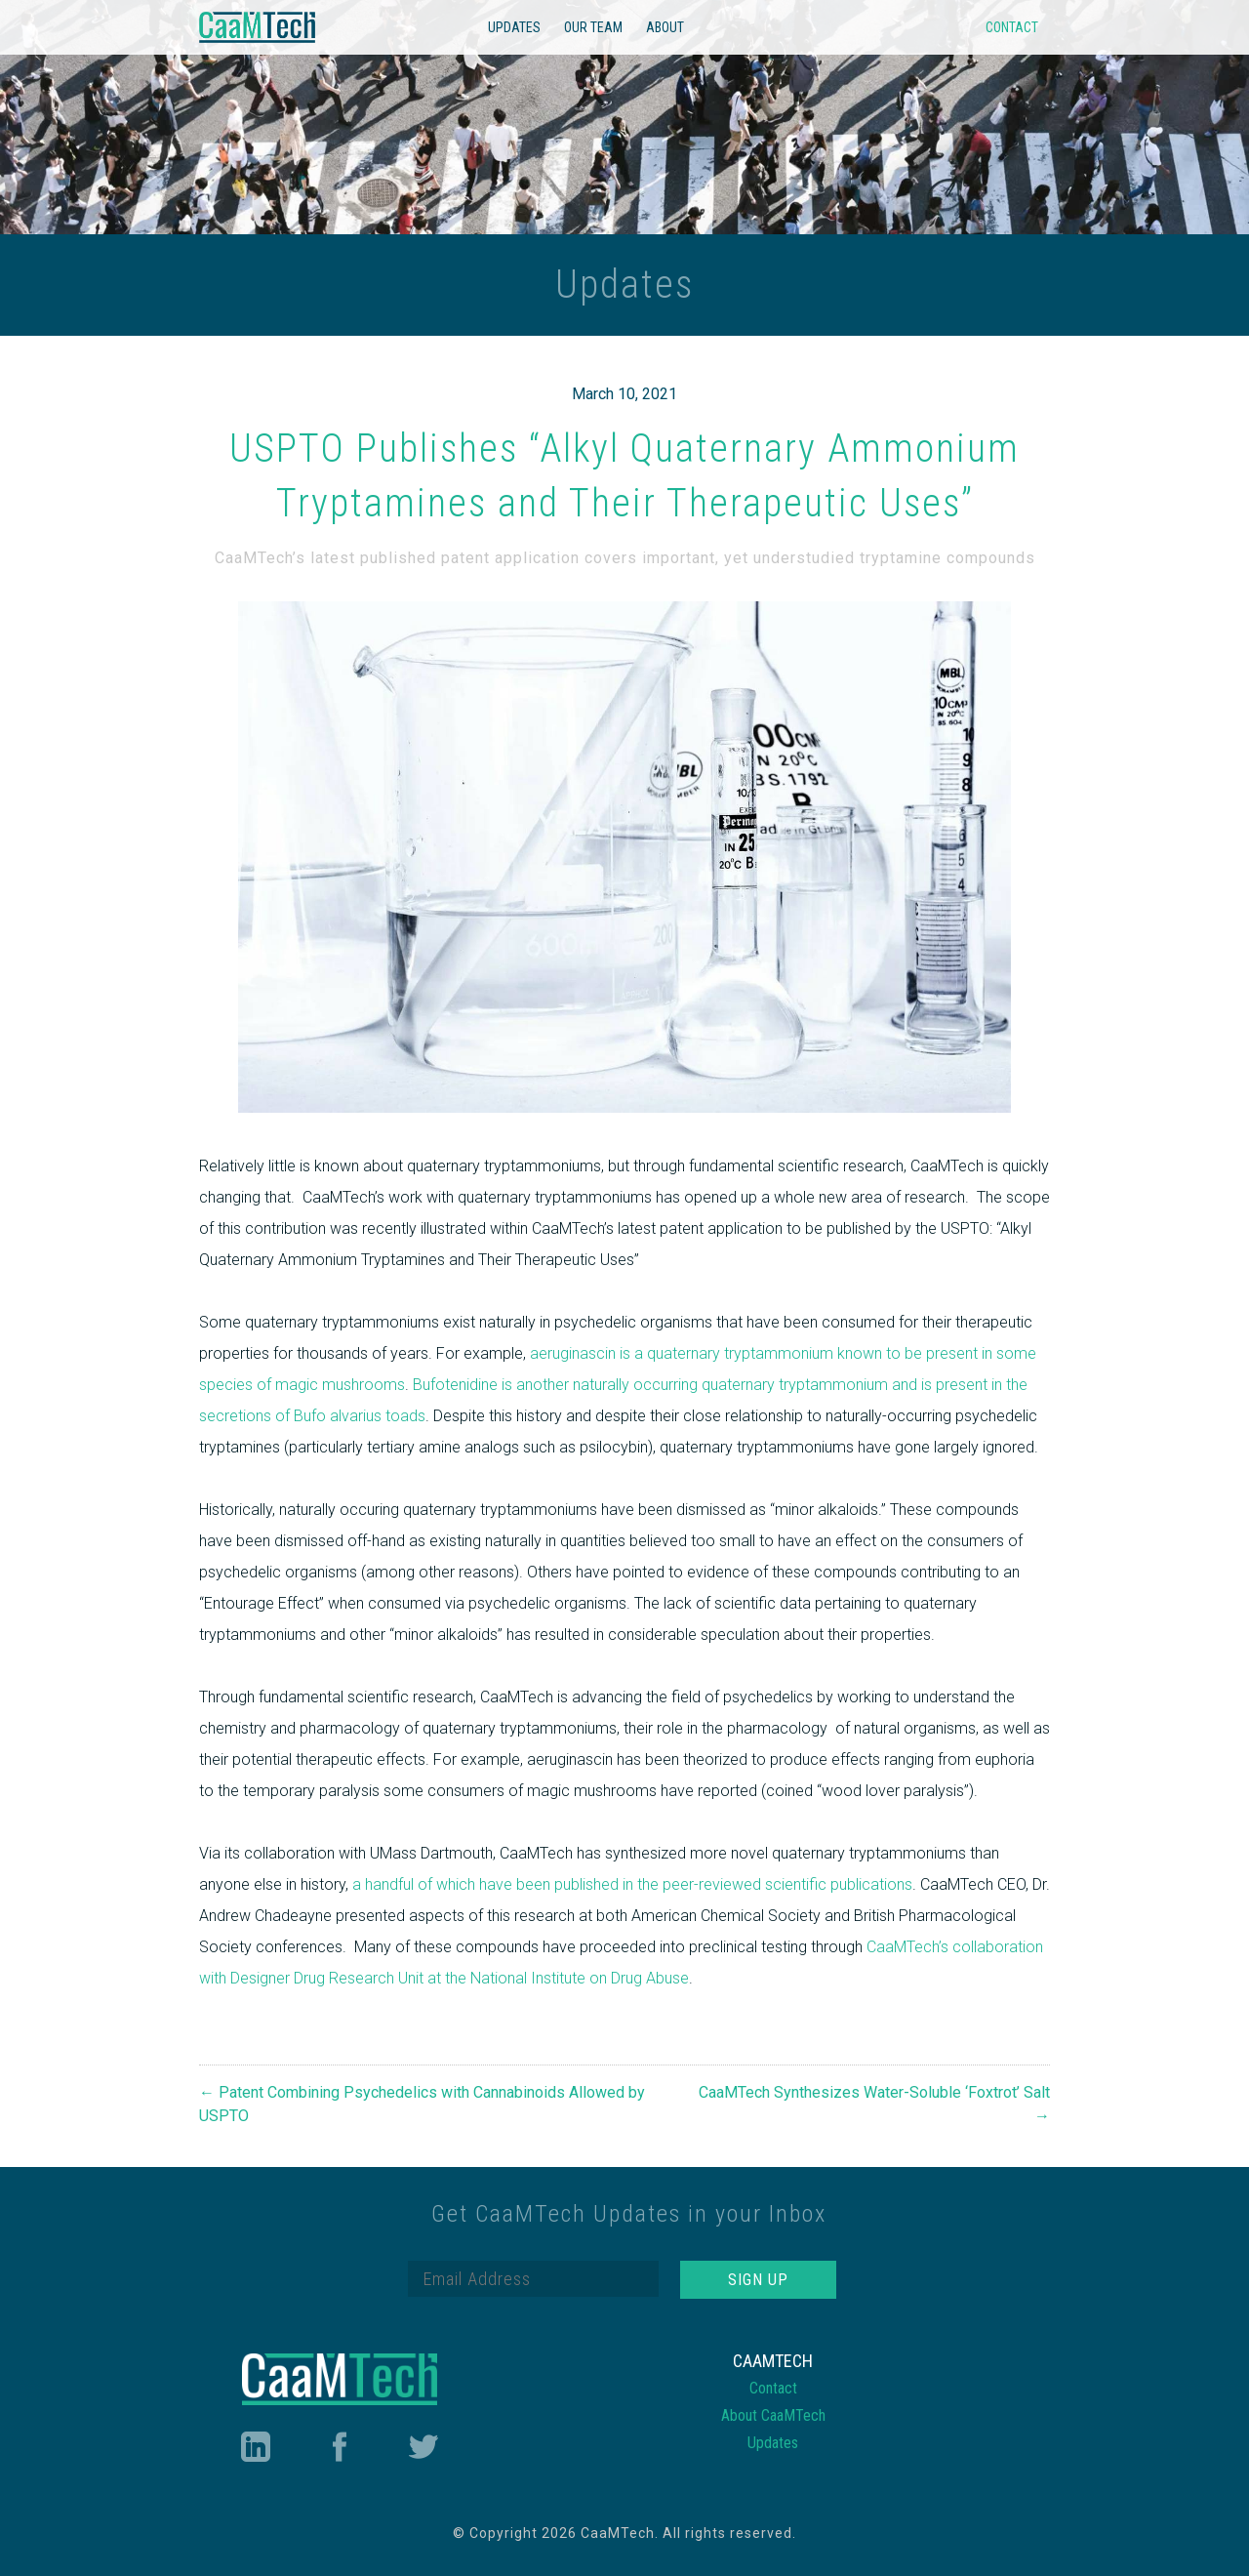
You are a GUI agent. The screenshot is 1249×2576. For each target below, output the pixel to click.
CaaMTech (257, 27)
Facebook (340, 2447)
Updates (514, 27)
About (665, 27)
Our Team (593, 27)
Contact (1012, 27)
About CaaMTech (773, 2415)
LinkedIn (255, 2447)
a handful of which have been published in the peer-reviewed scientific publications (632, 1884)
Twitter (423, 2447)
